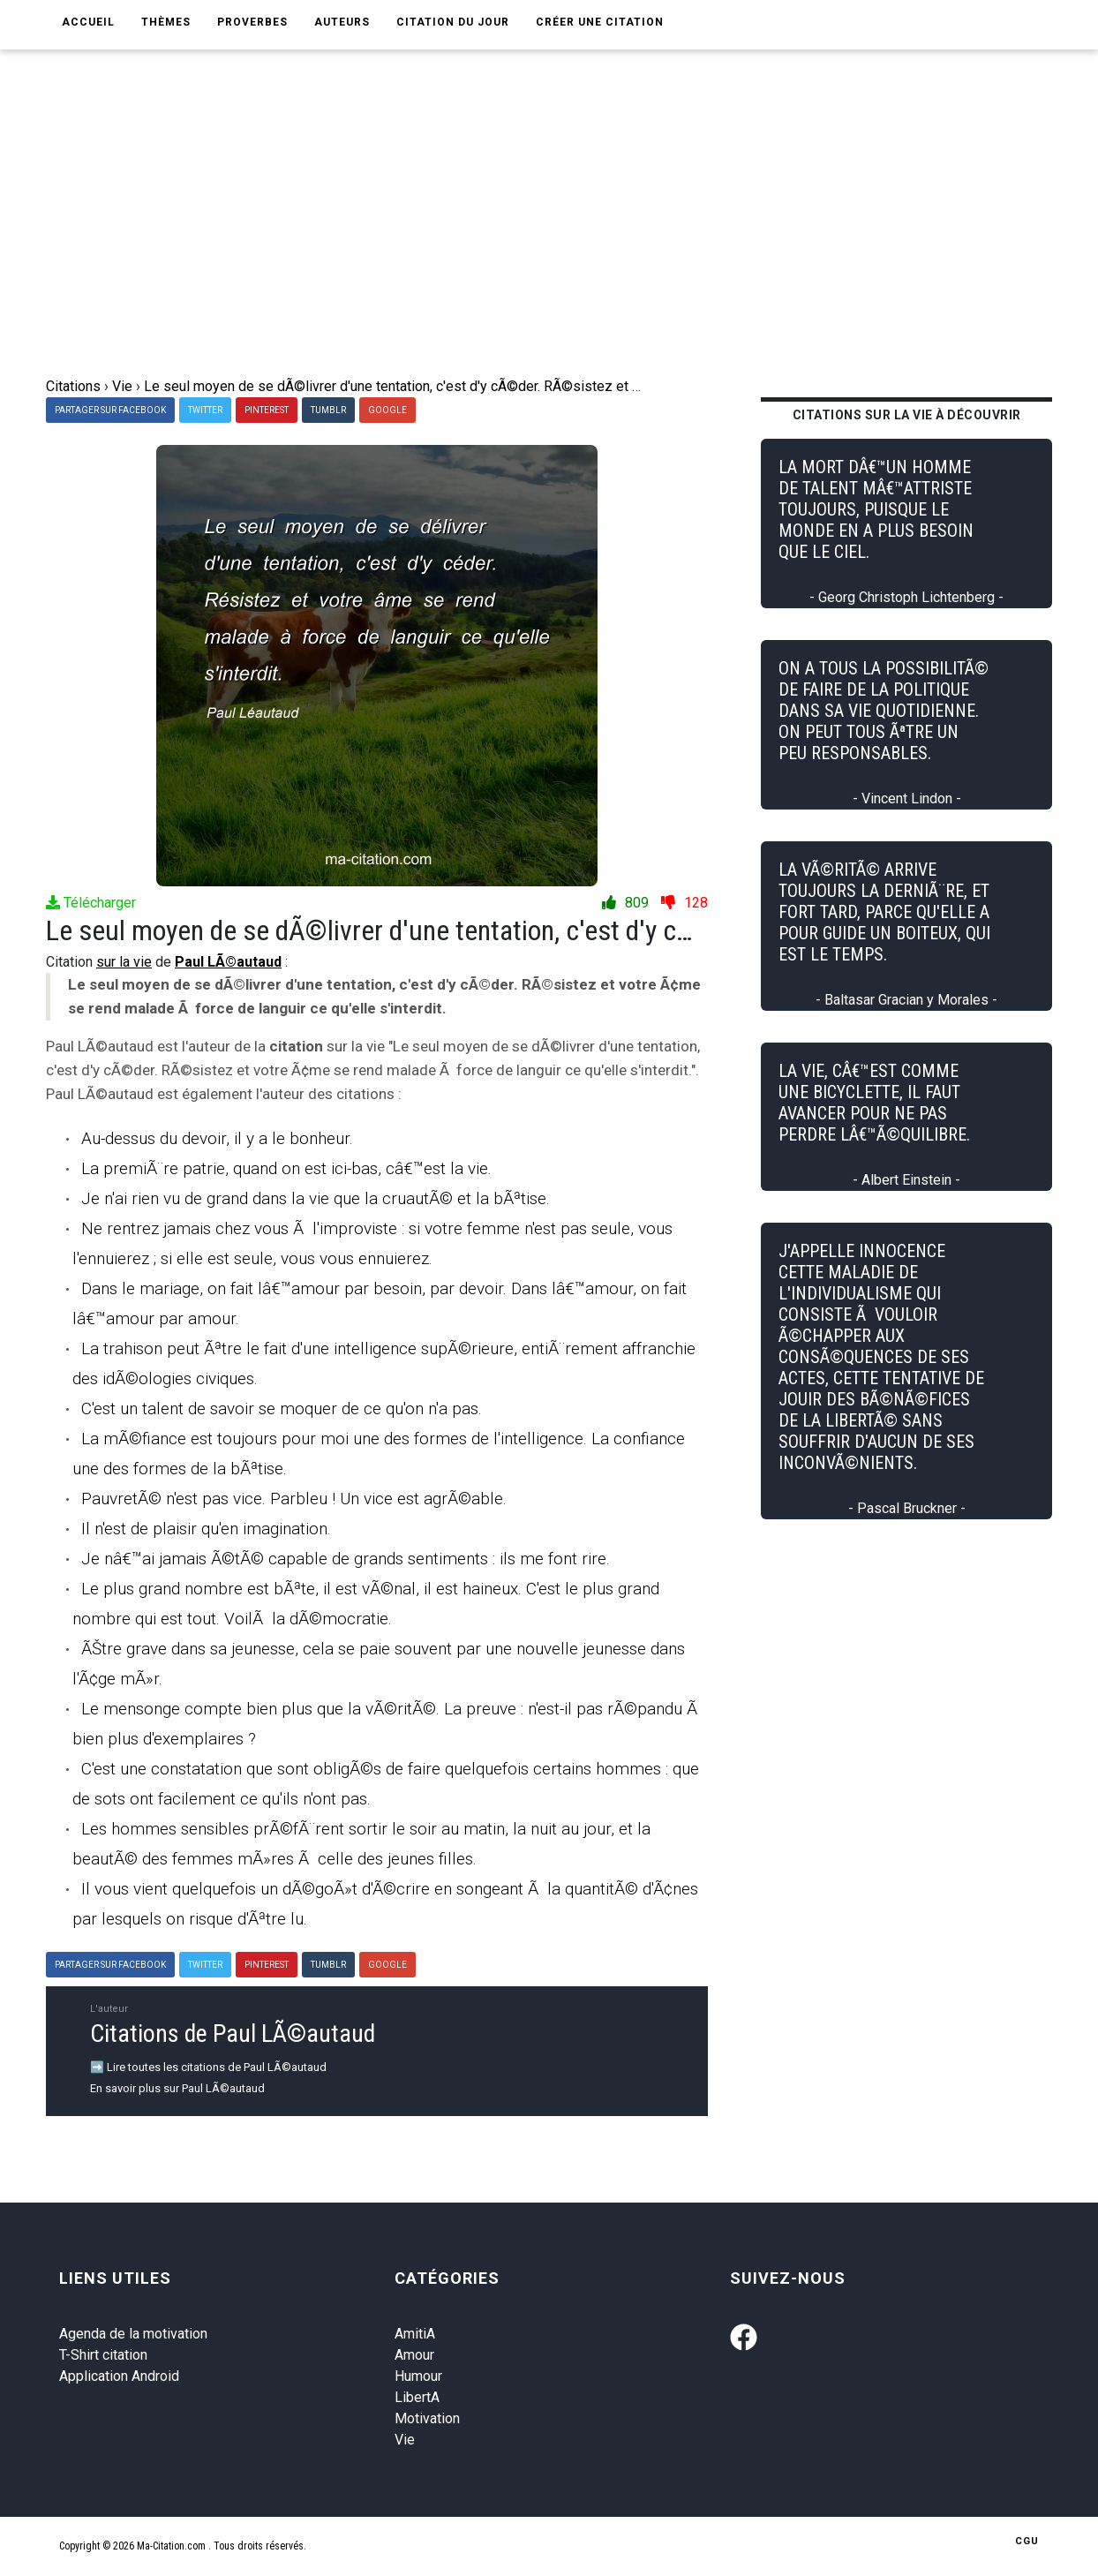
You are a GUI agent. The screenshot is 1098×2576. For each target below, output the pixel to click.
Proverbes (252, 22)
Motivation (427, 2418)
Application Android (119, 2376)
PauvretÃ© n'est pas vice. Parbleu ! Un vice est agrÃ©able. (294, 1498)
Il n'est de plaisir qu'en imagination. (206, 1528)
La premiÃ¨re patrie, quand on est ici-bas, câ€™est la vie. (286, 1168)
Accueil (88, 22)
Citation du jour (452, 22)
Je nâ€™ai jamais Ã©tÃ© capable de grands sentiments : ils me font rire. (345, 1558)
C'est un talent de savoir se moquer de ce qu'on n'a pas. (281, 1408)
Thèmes (166, 22)
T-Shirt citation (103, 2354)
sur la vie (124, 961)
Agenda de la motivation (133, 2333)
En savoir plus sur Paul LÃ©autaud (177, 2088)
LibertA (417, 2397)
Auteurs (342, 22)
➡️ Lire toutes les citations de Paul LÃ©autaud (208, 2067)
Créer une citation (600, 22)
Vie (405, 2439)
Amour (414, 2354)
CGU (1027, 2541)
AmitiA (415, 2333)
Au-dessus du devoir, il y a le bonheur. (217, 1138)
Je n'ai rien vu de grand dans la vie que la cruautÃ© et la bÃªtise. (315, 1198)
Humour (418, 2376)
